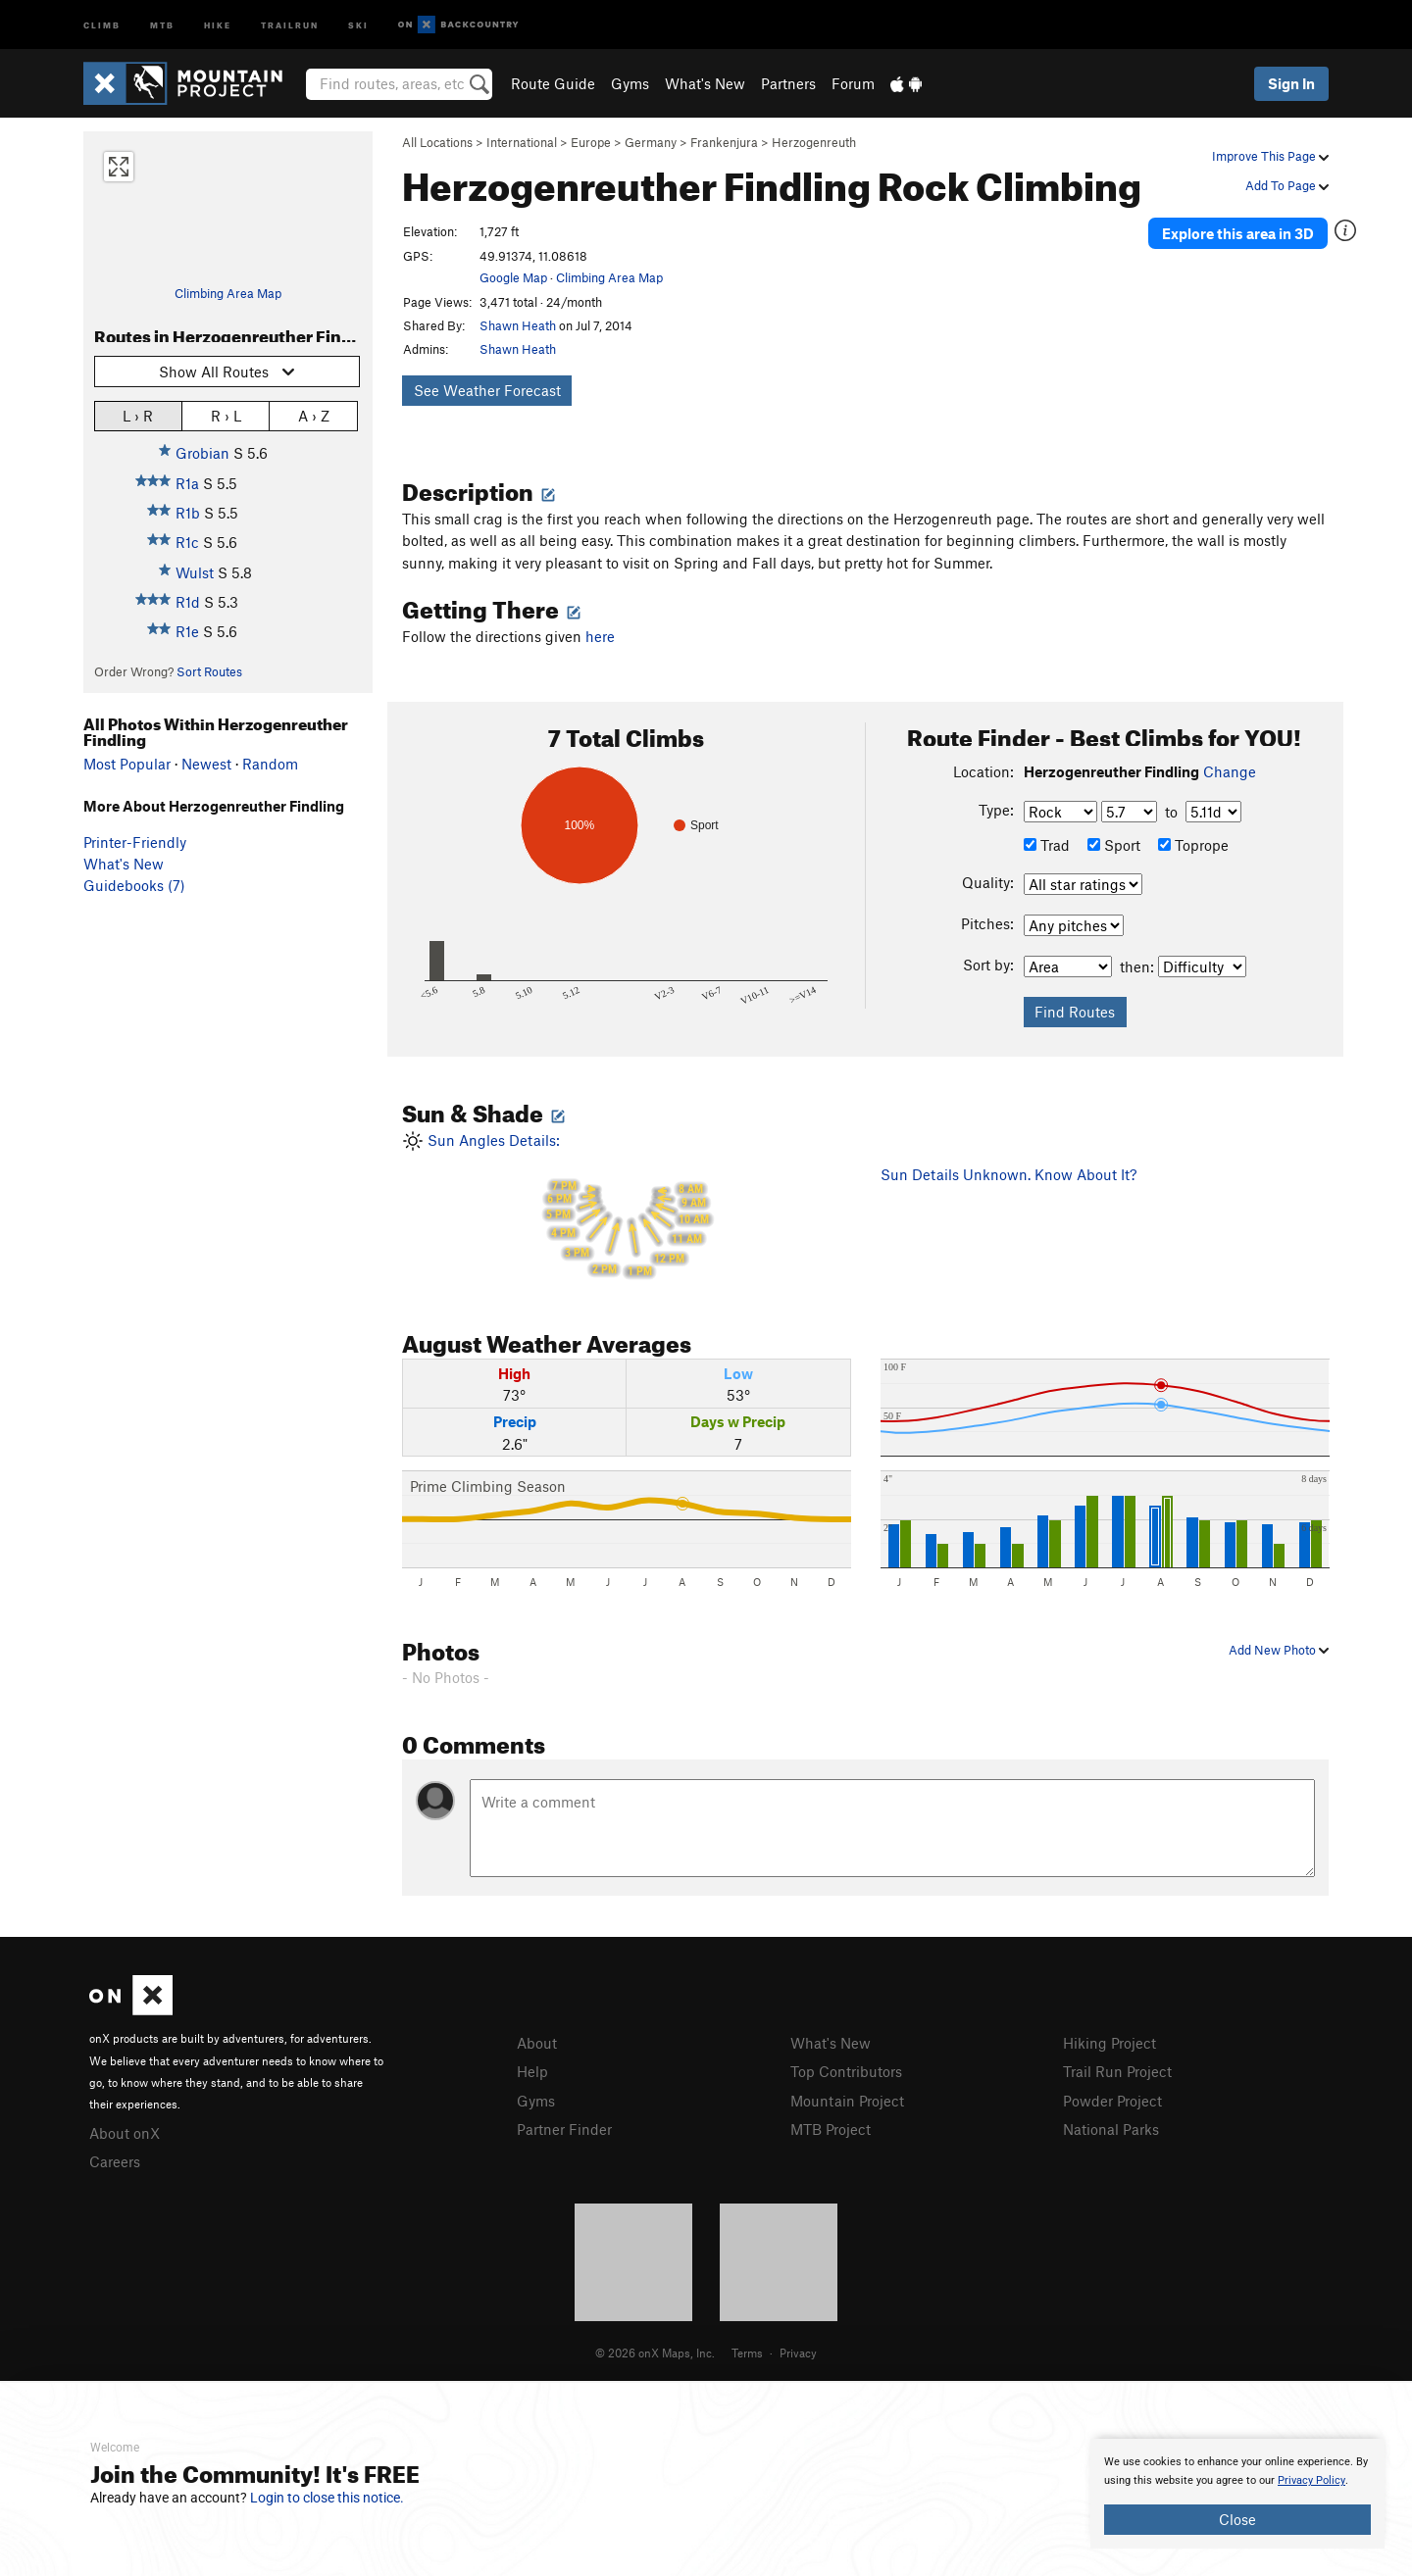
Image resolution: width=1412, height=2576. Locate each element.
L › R (138, 415)
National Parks (1111, 2129)
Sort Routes (209, 671)
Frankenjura (724, 142)
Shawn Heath (517, 325)
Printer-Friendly (134, 842)
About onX (124, 2133)
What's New (705, 83)
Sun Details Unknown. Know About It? (1008, 1174)
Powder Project (1112, 2100)
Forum (853, 83)
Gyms (630, 83)
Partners (788, 83)
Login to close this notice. (327, 2497)
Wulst (195, 572)
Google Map (513, 277)
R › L (226, 415)
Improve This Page (1270, 156)
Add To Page (1287, 185)
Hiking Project (1109, 2043)
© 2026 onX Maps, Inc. (655, 2352)
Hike (217, 24)
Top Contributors (846, 2071)
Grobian (202, 453)
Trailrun (290, 24)
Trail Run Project (1117, 2071)
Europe (591, 142)
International (521, 142)
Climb (102, 24)
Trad (1047, 845)
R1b (188, 512)
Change (1229, 771)
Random (270, 763)
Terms (747, 2352)
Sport (1113, 845)
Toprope (1193, 845)
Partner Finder (564, 2129)
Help (532, 2071)
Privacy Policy (1311, 2480)
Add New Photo (1279, 1650)
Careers (114, 2161)
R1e (187, 631)
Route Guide (553, 83)
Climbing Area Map (228, 293)
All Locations (437, 142)
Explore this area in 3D (1238, 233)
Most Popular (127, 763)
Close (1237, 2519)
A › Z (313, 415)
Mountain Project (847, 2100)
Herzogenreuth (814, 142)
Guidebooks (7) (134, 885)
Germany (651, 142)
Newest (206, 763)
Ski (358, 24)
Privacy (798, 2352)
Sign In (1291, 83)
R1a (187, 483)
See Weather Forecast (487, 390)
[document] (1237, 2493)
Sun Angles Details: (626, 1209)
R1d (188, 602)
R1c (187, 542)
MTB (162, 24)
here (600, 636)
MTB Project (830, 2129)
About (537, 2043)
